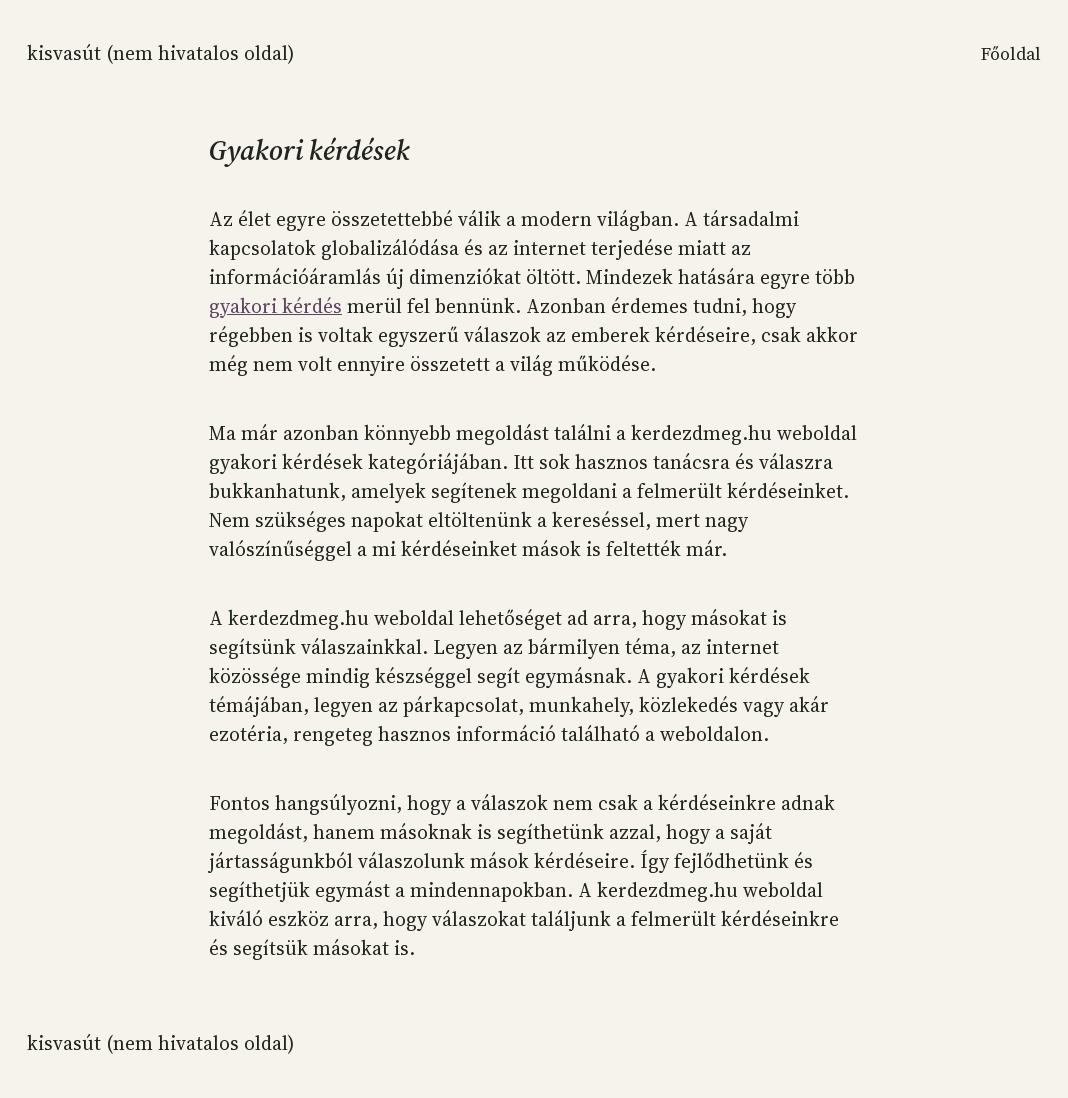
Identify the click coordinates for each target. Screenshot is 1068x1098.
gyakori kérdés (275, 306)
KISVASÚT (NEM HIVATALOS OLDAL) (160, 53)
